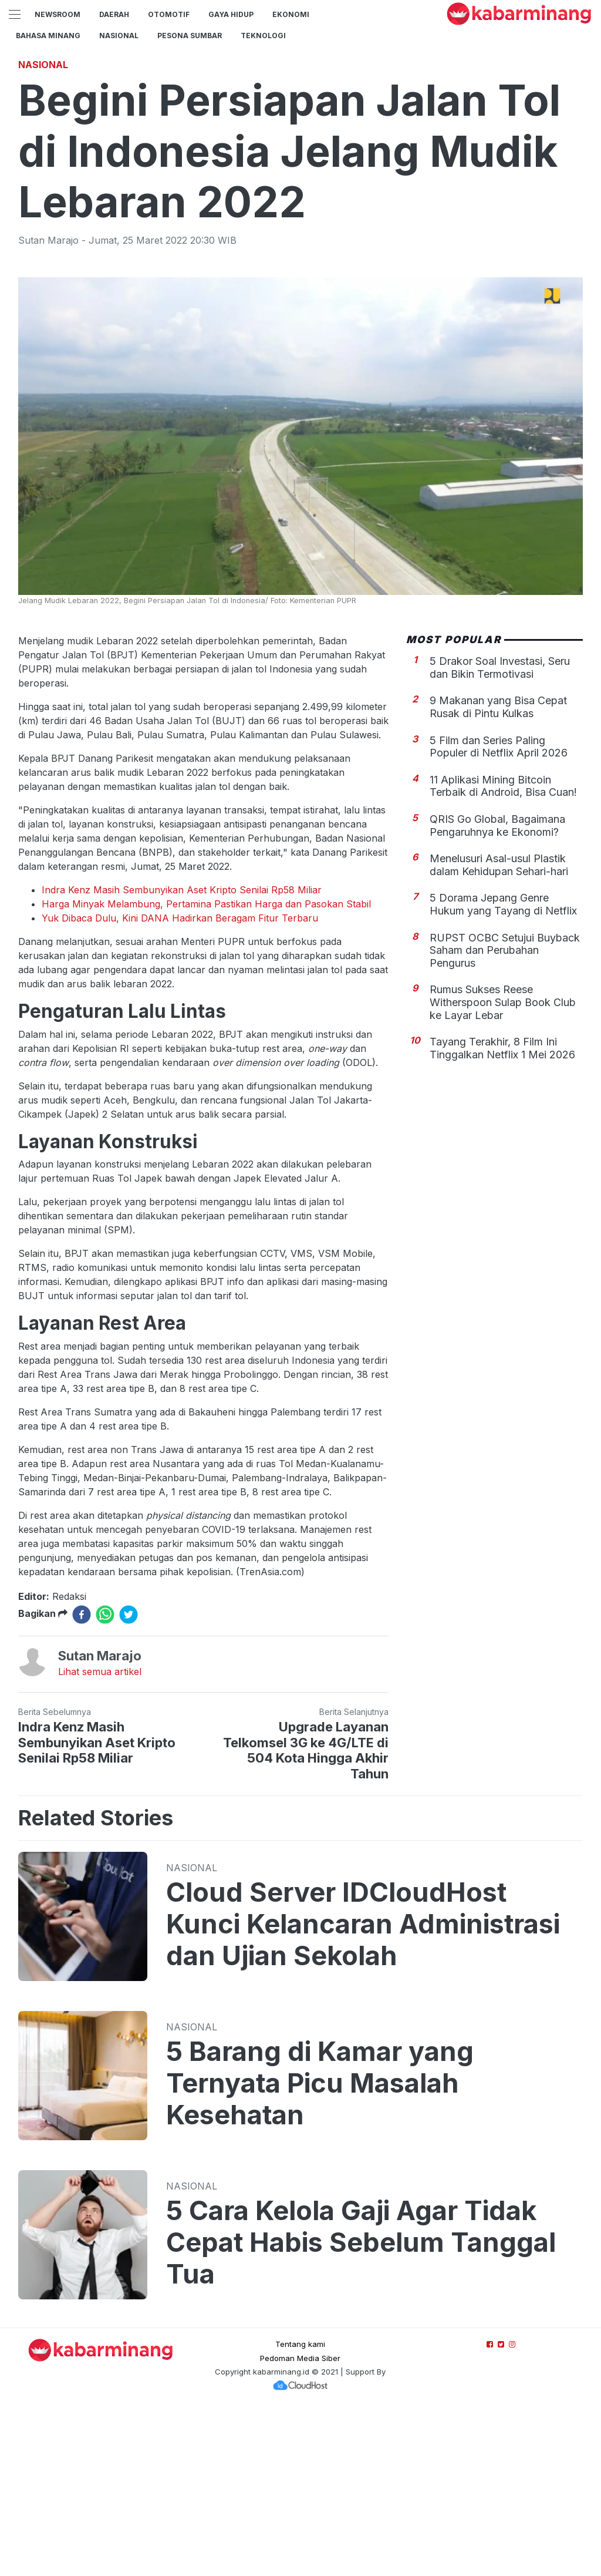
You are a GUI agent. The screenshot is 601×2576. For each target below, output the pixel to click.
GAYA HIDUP (231, 14)
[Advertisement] (300, 132)
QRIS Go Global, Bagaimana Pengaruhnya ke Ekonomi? (497, 990)
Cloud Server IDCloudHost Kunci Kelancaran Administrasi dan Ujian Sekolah (363, 2088)
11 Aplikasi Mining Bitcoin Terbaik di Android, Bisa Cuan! (503, 950)
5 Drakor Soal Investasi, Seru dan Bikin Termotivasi (500, 832)
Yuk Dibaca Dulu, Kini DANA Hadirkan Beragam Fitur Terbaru (180, 1082)
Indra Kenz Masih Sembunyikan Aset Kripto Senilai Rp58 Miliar (182, 1054)
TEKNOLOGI (263, 35)
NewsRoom (57, 14)
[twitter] (128, 1779)
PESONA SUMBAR (189, 35)
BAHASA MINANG (48, 35)
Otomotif (169, 14)
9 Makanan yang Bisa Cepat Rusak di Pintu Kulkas (498, 871)
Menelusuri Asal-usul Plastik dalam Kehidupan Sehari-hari (499, 1029)
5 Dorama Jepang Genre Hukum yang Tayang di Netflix (503, 1068)
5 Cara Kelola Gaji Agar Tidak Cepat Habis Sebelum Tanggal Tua (361, 2406)
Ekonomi (290, 14)
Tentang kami (300, 2508)
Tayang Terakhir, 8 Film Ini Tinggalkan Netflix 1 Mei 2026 (502, 1212)
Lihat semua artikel (99, 1836)
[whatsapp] (105, 1779)
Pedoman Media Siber (300, 2522)
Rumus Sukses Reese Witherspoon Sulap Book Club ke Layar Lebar (503, 1166)
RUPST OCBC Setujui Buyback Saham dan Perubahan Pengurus (505, 1115)
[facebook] (81, 1779)
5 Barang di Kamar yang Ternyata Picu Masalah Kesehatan (320, 2247)
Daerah (114, 14)
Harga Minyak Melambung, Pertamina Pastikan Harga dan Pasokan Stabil (206, 1068)
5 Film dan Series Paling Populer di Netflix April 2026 (499, 911)
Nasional (119, 35)
